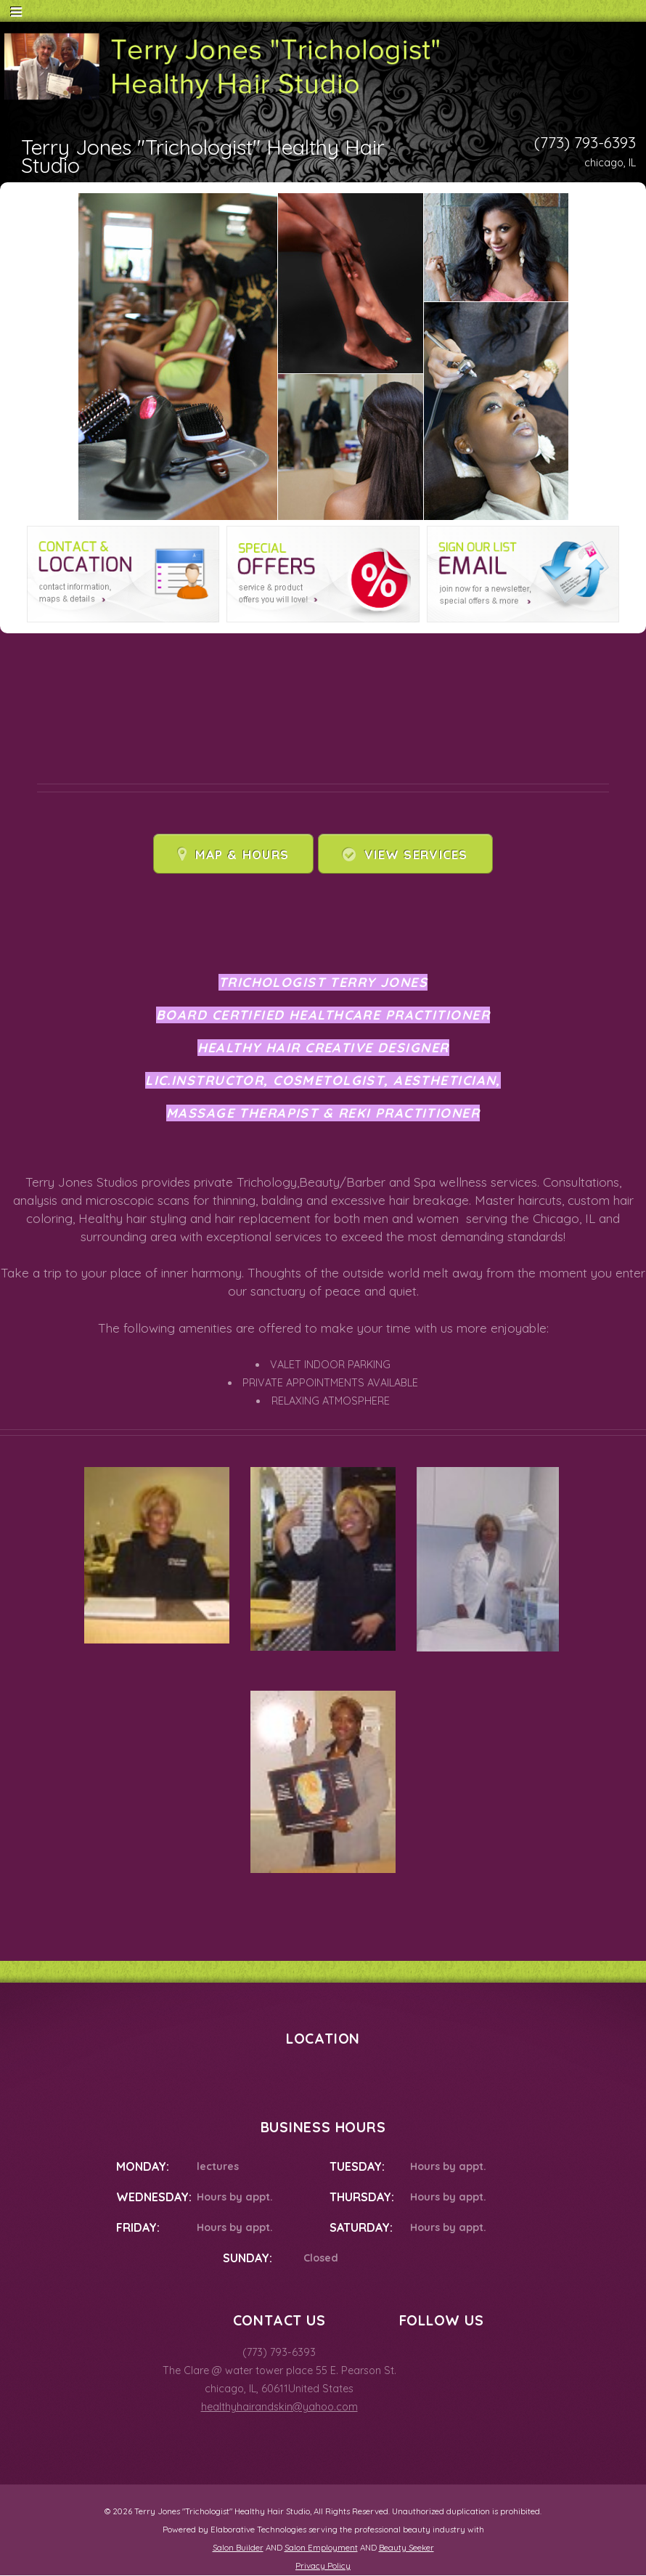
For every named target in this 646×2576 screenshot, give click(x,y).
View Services (416, 854)
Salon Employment (321, 2548)
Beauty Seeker (406, 2548)
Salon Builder (238, 2548)
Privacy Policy (323, 2566)
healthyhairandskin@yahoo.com (279, 2406)
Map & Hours (242, 854)
